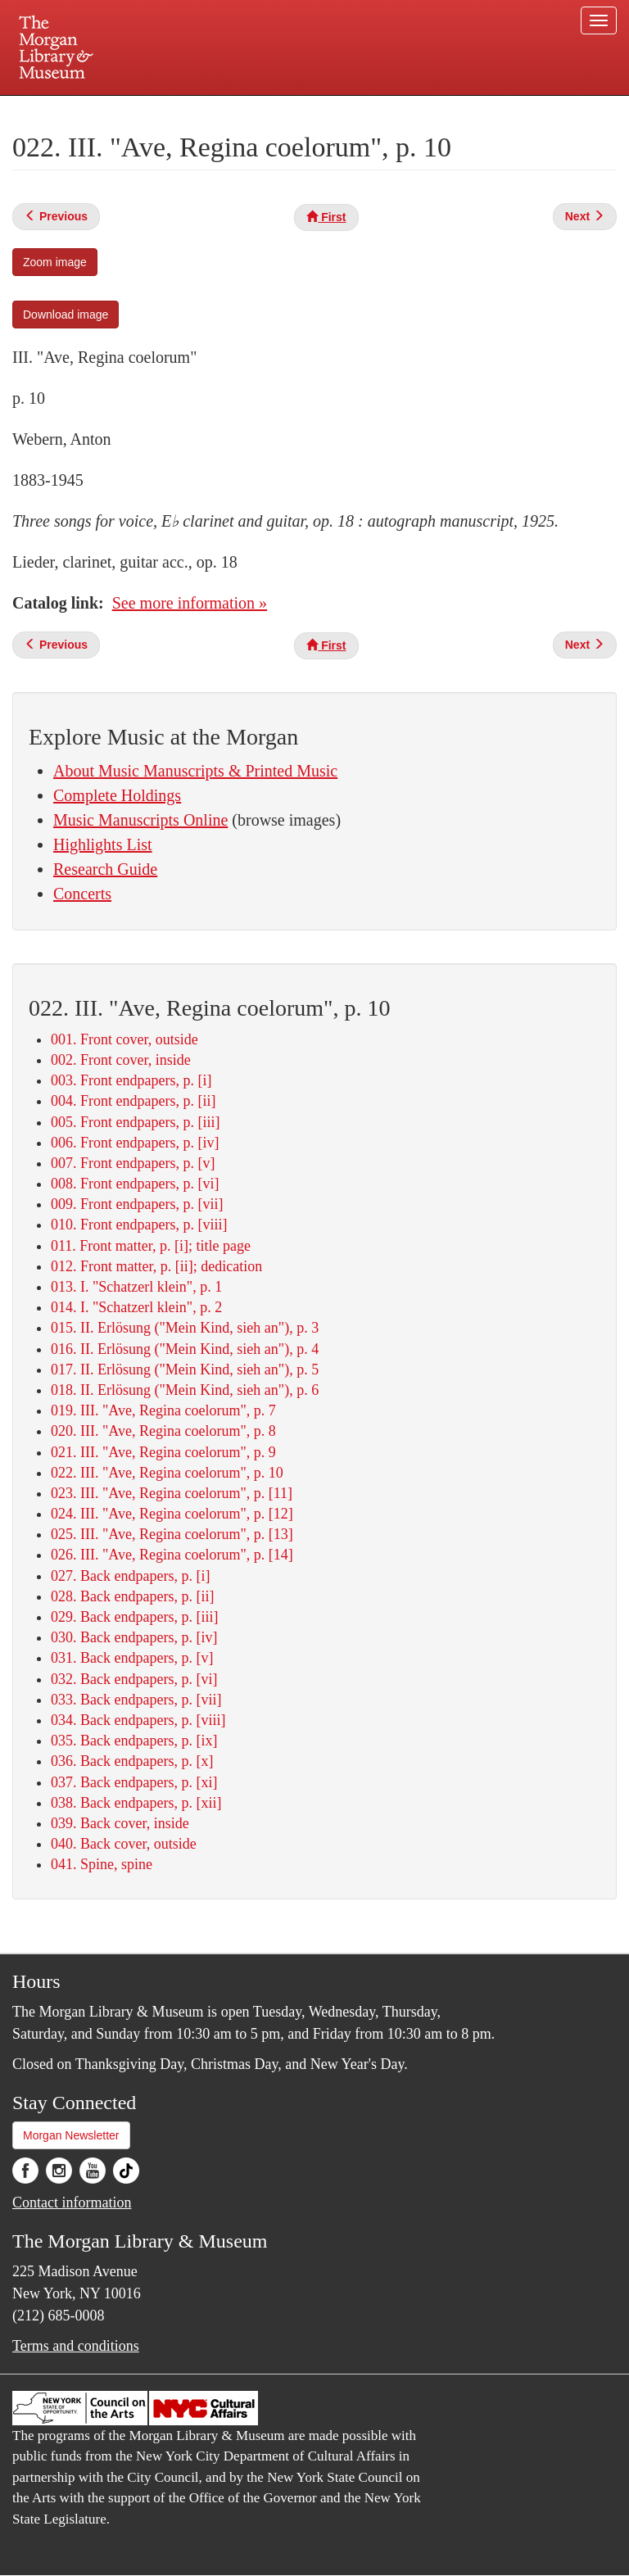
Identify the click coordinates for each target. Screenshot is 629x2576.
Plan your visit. (120, 110)
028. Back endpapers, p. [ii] (132, 1596)
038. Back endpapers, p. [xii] (136, 1803)
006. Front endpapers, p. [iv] (135, 1142)
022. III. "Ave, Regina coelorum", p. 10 (167, 1473)
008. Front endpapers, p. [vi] (135, 1183)
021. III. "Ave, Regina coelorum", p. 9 (163, 1452)
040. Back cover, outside (124, 1844)
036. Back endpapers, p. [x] (132, 1761)
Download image (65, 314)
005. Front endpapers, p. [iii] (135, 1122)
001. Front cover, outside (124, 1039)
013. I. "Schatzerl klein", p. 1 (136, 1287)
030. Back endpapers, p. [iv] (134, 1637)
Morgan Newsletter (71, 2135)
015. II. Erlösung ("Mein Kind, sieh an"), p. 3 (185, 1328)
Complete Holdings (117, 795)
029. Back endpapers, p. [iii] (134, 1617)
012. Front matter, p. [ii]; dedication (156, 1266)
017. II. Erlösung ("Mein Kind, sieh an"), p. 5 (185, 1369)
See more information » (189, 603)
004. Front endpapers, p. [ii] (133, 1101)
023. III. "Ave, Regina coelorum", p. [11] (171, 1493)
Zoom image (55, 262)
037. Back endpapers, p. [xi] (134, 1782)
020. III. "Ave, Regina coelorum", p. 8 (163, 1431)
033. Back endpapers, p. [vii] (136, 1699)
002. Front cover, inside (121, 1060)
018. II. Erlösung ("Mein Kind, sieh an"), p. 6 (185, 1390)
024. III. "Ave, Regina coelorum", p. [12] (172, 1513)
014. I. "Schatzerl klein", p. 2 (136, 1307)
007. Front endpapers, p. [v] (133, 1163)
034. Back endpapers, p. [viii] (138, 1720)
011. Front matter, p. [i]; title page (151, 1246)
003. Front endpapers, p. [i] (131, 1080)
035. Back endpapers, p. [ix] (134, 1740)
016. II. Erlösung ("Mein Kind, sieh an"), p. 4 (185, 1349)
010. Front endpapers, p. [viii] (139, 1224)
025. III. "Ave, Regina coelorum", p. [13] (172, 1534)
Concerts (82, 894)
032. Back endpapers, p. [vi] (134, 1679)
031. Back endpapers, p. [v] (132, 1658)
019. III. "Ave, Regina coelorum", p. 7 (163, 1410)
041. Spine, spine (101, 1864)
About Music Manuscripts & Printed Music (195, 771)
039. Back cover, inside (120, 1823)
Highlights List (102, 844)
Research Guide (105, 869)
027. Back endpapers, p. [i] (130, 1576)
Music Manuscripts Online (140, 820)
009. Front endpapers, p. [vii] (137, 1204)
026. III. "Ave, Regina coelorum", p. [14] (172, 1554)
